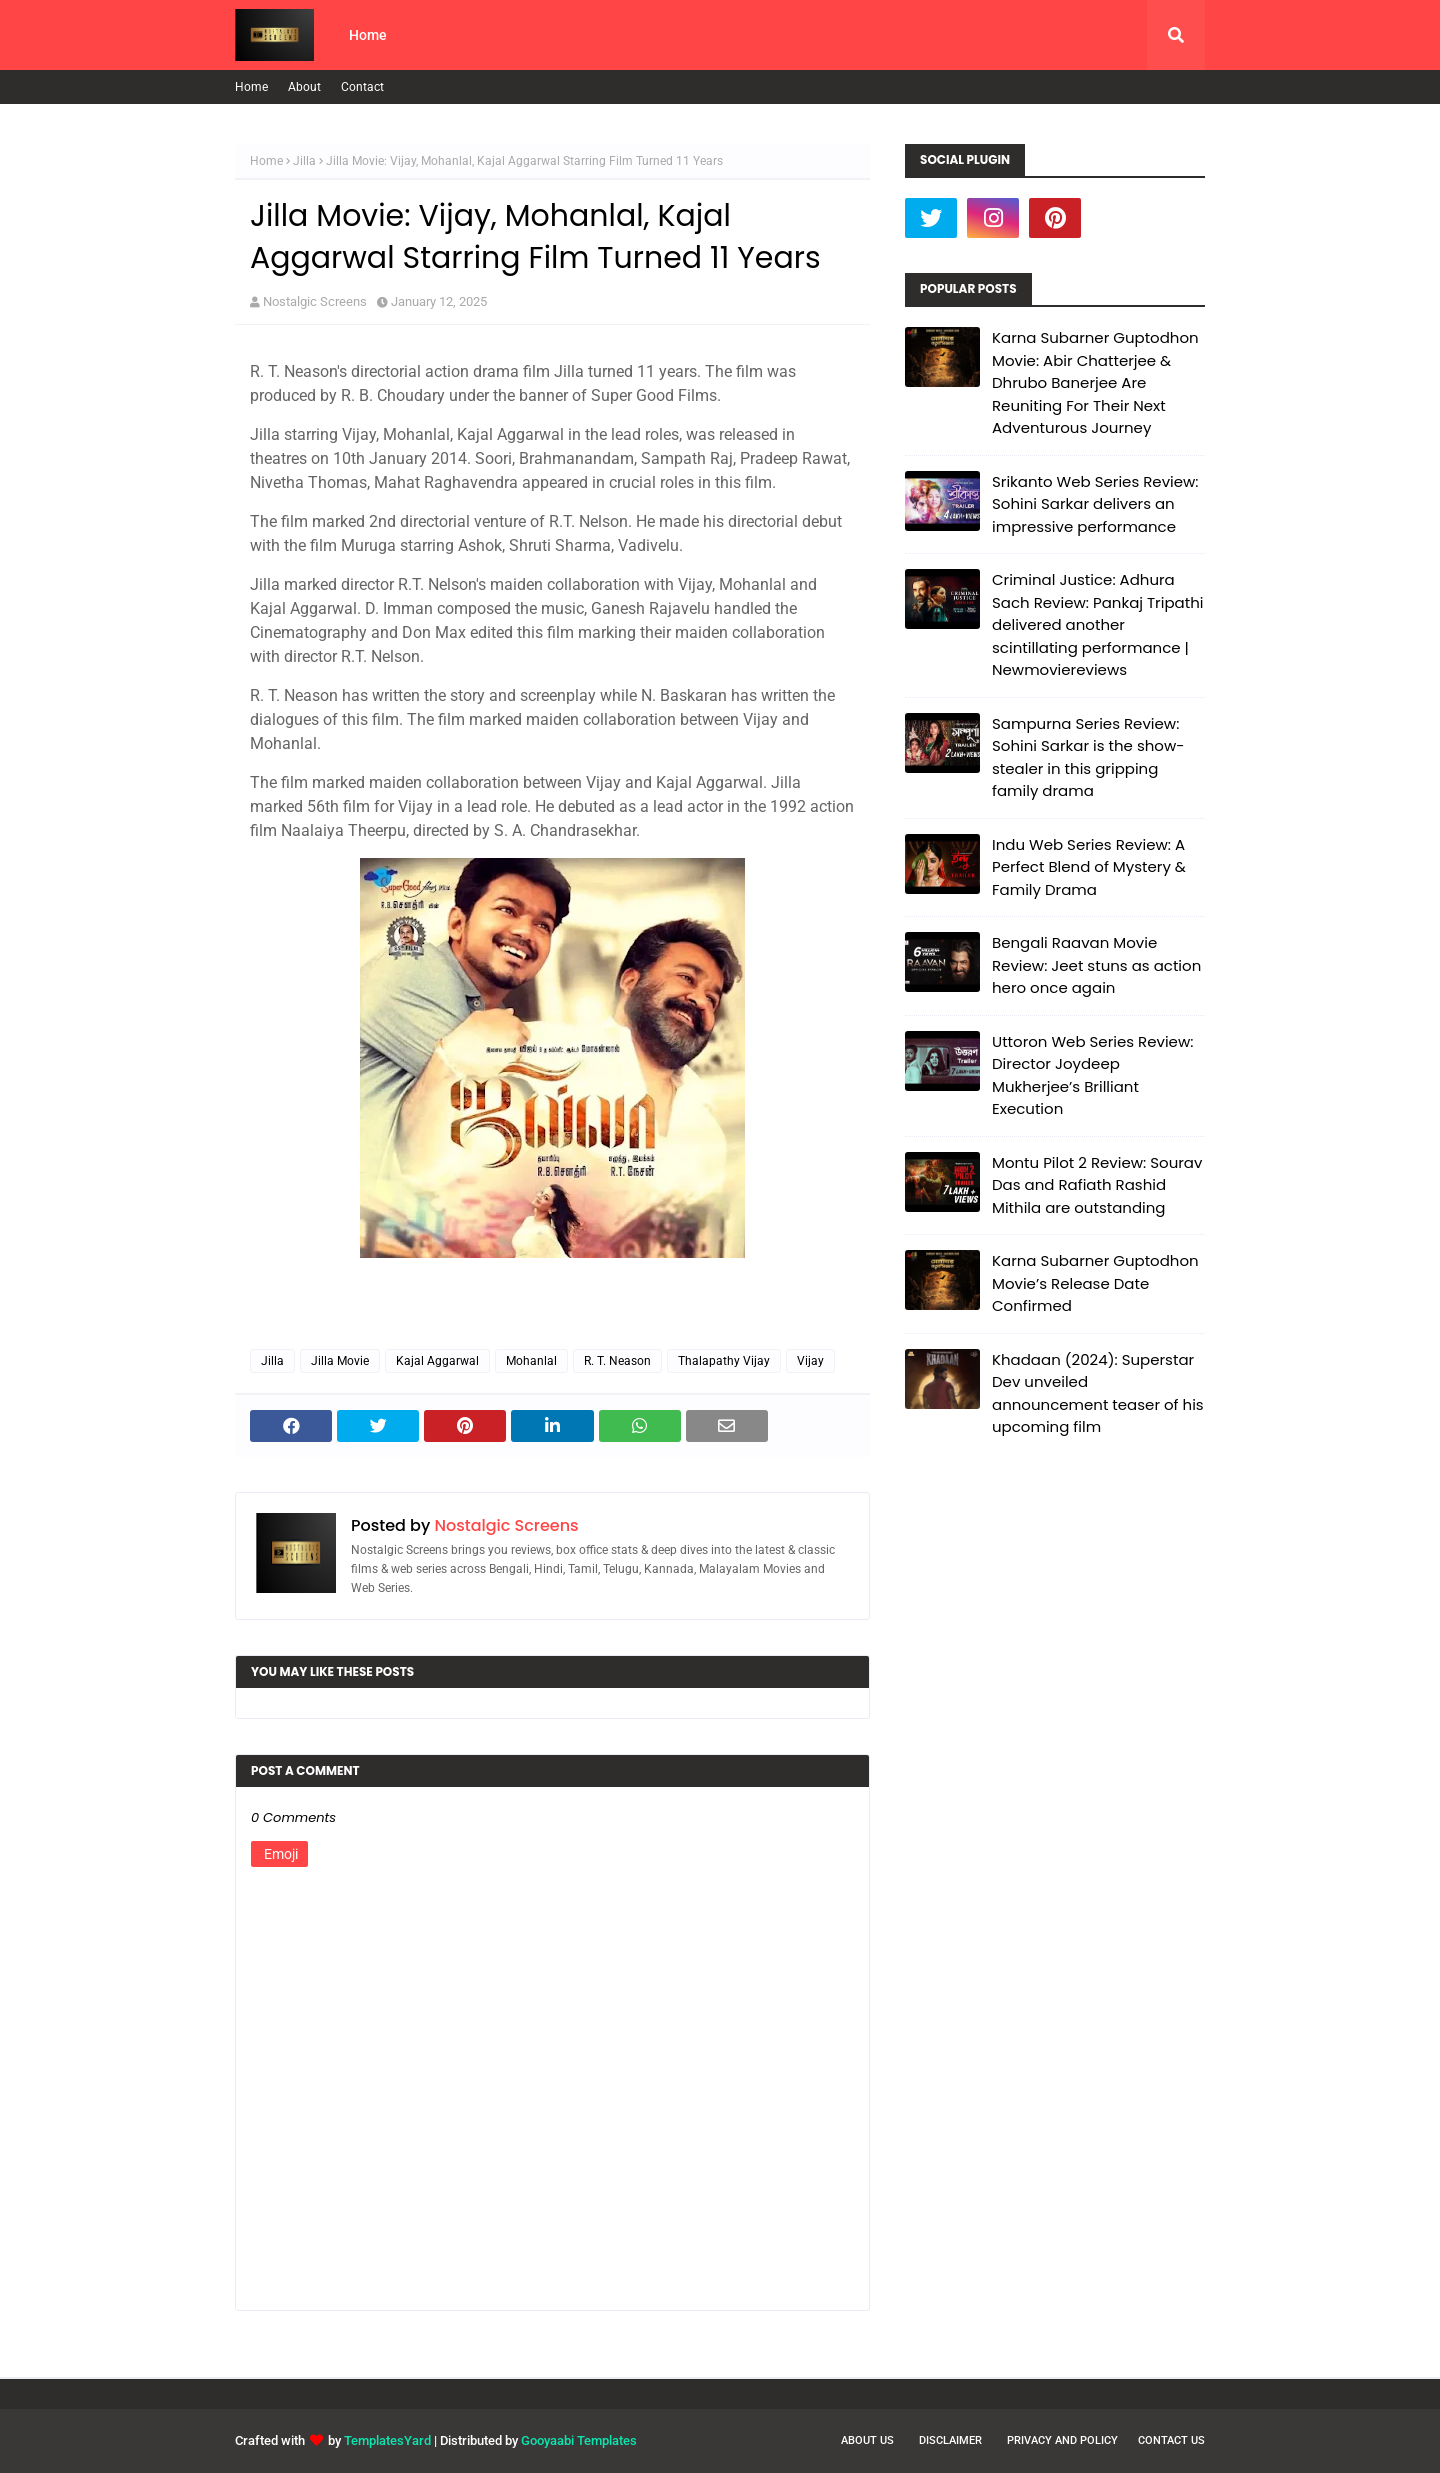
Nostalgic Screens (315, 301)
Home (251, 87)
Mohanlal (531, 1361)
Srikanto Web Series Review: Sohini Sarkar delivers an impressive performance (1095, 504)
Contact (362, 87)
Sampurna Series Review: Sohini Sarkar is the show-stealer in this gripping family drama (1088, 757)
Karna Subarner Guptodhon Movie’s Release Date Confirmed (1095, 1283)
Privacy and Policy (1062, 2440)
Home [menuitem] (368, 35)
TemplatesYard (387, 2440)
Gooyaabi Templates (579, 2440)
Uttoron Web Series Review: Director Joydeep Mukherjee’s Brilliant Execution (1092, 1075)
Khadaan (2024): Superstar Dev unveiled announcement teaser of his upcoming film (1098, 1393)
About (304, 87)
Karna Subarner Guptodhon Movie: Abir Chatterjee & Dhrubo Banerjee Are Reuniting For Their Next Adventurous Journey (1095, 382)
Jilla (304, 161)
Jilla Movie (340, 1361)
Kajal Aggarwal (437, 1361)
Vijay (810, 1361)
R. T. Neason (617, 1361)
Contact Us (1171, 2440)
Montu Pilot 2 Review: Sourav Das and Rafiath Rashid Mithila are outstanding (1097, 1185)
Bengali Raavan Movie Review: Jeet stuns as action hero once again (1096, 965)
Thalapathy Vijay (724, 1361)
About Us (867, 2440)
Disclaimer (950, 2440)
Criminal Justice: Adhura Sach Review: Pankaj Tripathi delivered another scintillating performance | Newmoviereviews (1097, 624)
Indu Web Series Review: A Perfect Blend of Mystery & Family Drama (1089, 867)
